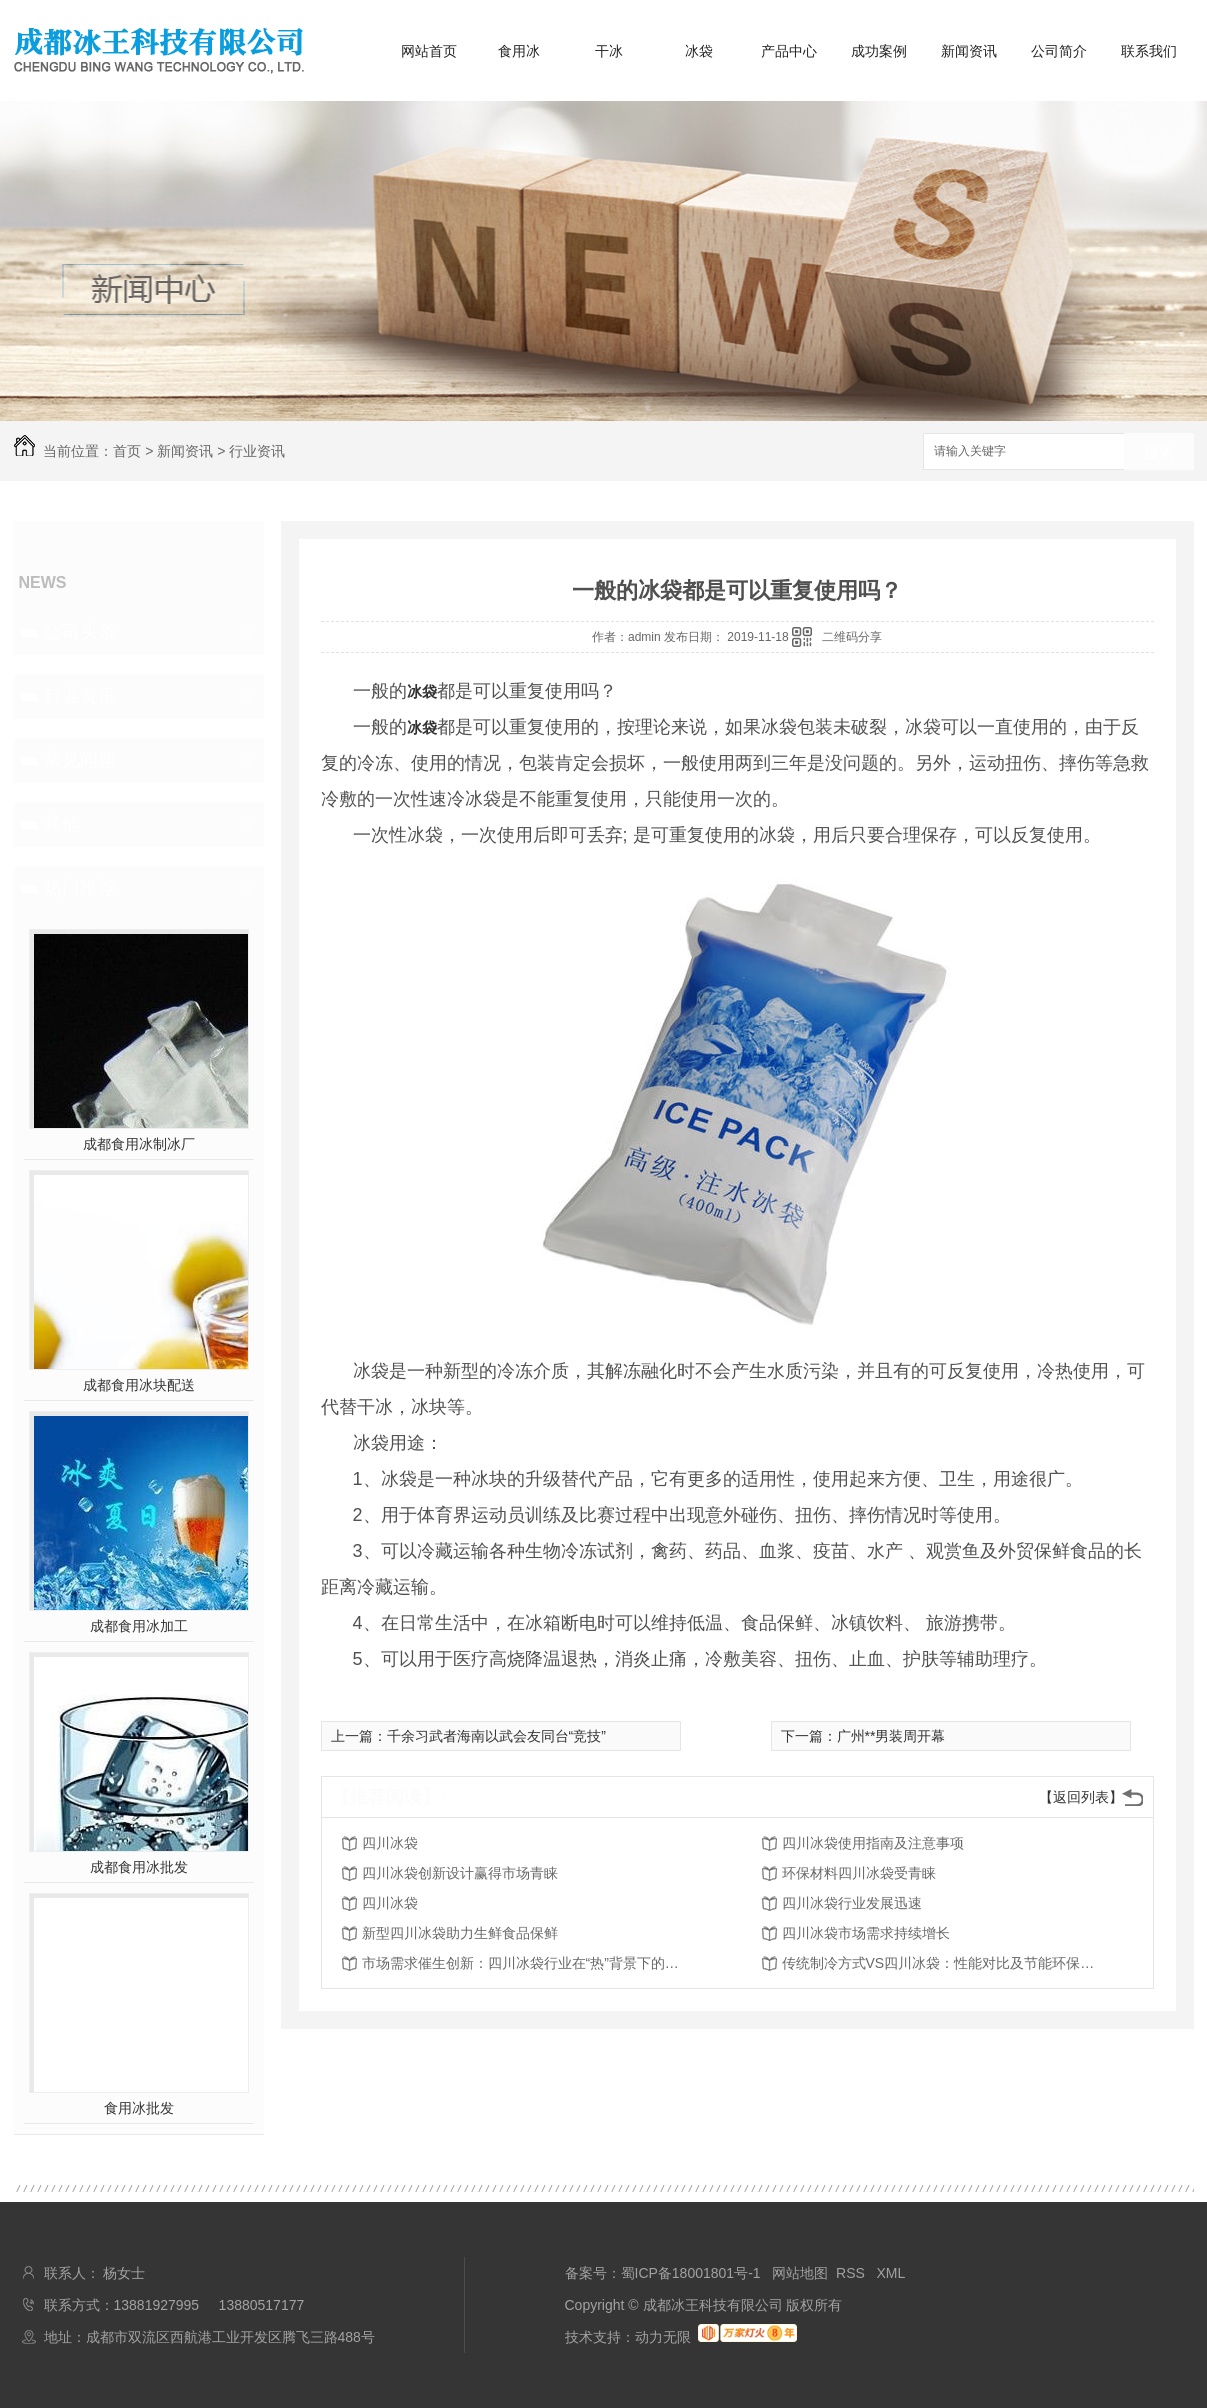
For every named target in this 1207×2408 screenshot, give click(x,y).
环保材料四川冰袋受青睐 (859, 1873)
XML (891, 2273)
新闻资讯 (969, 51)
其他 (62, 824)
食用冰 (519, 51)
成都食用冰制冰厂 (139, 1144)
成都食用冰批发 (139, 1867)
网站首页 (429, 51)
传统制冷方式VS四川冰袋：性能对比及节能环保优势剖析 (942, 1963)
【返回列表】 (1081, 1797)
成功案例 (879, 51)
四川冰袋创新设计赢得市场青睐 (460, 1873)
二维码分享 (852, 637)
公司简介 (1059, 51)
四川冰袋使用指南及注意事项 (873, 1843)
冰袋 (699, 51)
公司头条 (80, 632)
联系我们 (1149, 51)
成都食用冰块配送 (139, 1385)
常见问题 (80, 760)
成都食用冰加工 (139, 1626)
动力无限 (663, 2337)
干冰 (609, 51)
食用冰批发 (139, 2108)
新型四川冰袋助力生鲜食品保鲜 (460, 1933)
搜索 (1159, 452)
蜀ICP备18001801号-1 (691, 2273)
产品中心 (789, 51)
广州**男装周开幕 (891, 1736)
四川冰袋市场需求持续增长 (866, 1933)
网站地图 (800, 2273)
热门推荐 (80, 888)
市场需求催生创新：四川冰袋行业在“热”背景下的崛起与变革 (522, 1963)
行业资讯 (257, 451)
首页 (127, 451)
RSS (852, 2273)
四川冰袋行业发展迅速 (852, 1903)
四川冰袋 (390, 1843)
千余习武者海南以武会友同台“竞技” (496, 1736)
